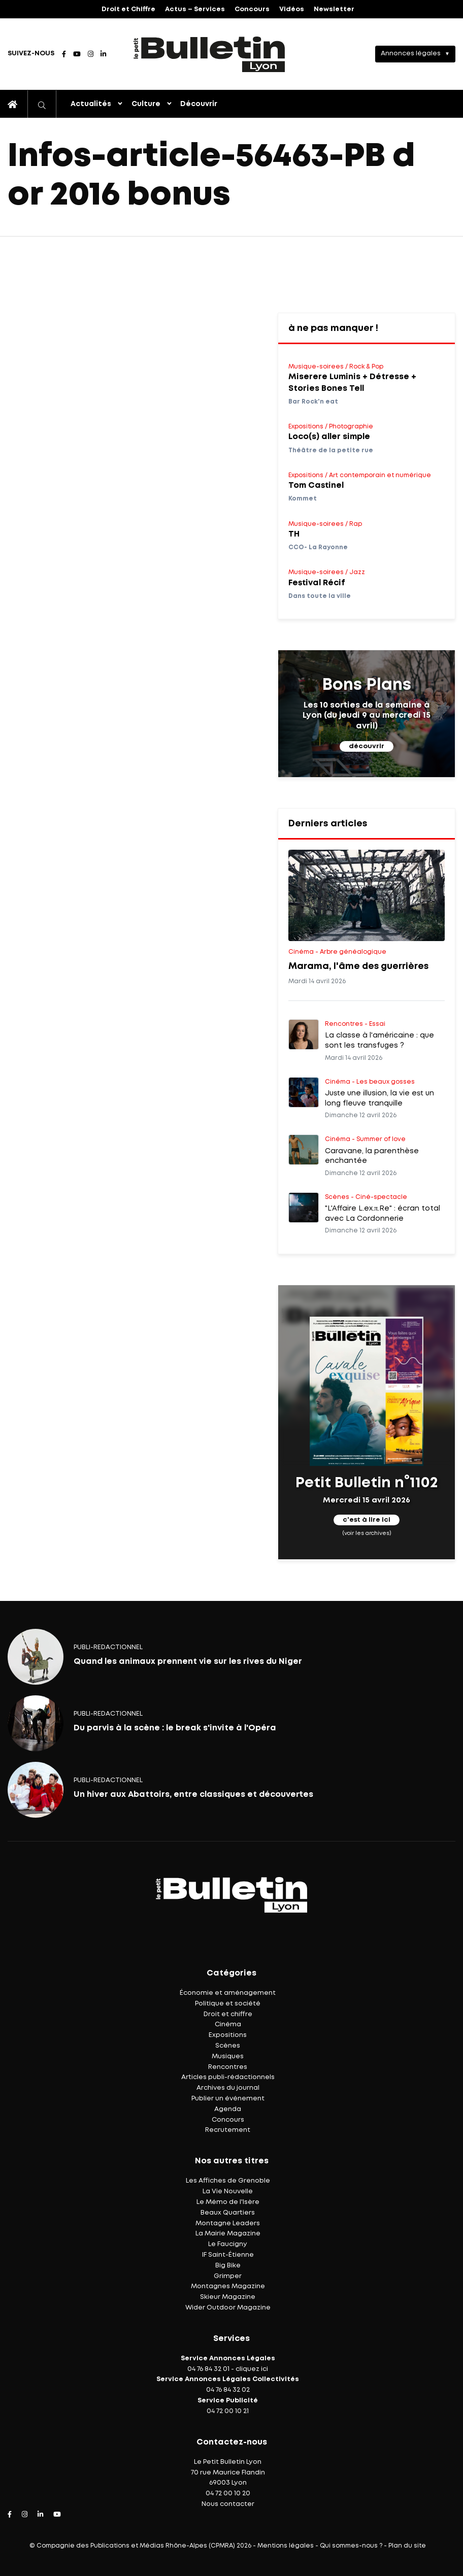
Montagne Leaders (227, 2223)
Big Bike (228, 2265)
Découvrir (198, 104)
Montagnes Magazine (228, 2286)
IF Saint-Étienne (228, 2255)
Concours (252, 9)
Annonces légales (411, 53)
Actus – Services (195, 9)
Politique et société (227, 2003)
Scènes (227, 2046)
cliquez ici (252, 2369)
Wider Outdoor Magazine (228, 2308)
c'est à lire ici (366, 1520)
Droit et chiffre (228, 2014)
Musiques (228, 2056)
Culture (145, 104)
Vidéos (291, 9)
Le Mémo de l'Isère (227, 2202)
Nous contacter (228, 2504)
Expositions (228, 2035)
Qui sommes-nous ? (351, 2546)
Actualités (91, 104)
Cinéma (228, 2024)
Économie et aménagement (228, 1993)
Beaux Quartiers (228, 2213)
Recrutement (227, 2130)
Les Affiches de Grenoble (228, 2181)
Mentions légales (285, 2546)
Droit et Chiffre (128, 9)
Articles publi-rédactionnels (228, 2077)
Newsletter (334, 9)
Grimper (228, 2276)
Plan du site (407, 2546)
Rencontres (227, 2067)
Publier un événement (227, 2098)
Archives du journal (227, 2088)
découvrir (366, 746)
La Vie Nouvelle (228, 2191)
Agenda (227, 2109)
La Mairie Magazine (227, 2233)
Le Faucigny (227, 2244)
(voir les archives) (366, 1533)
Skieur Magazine (227, 2297)
